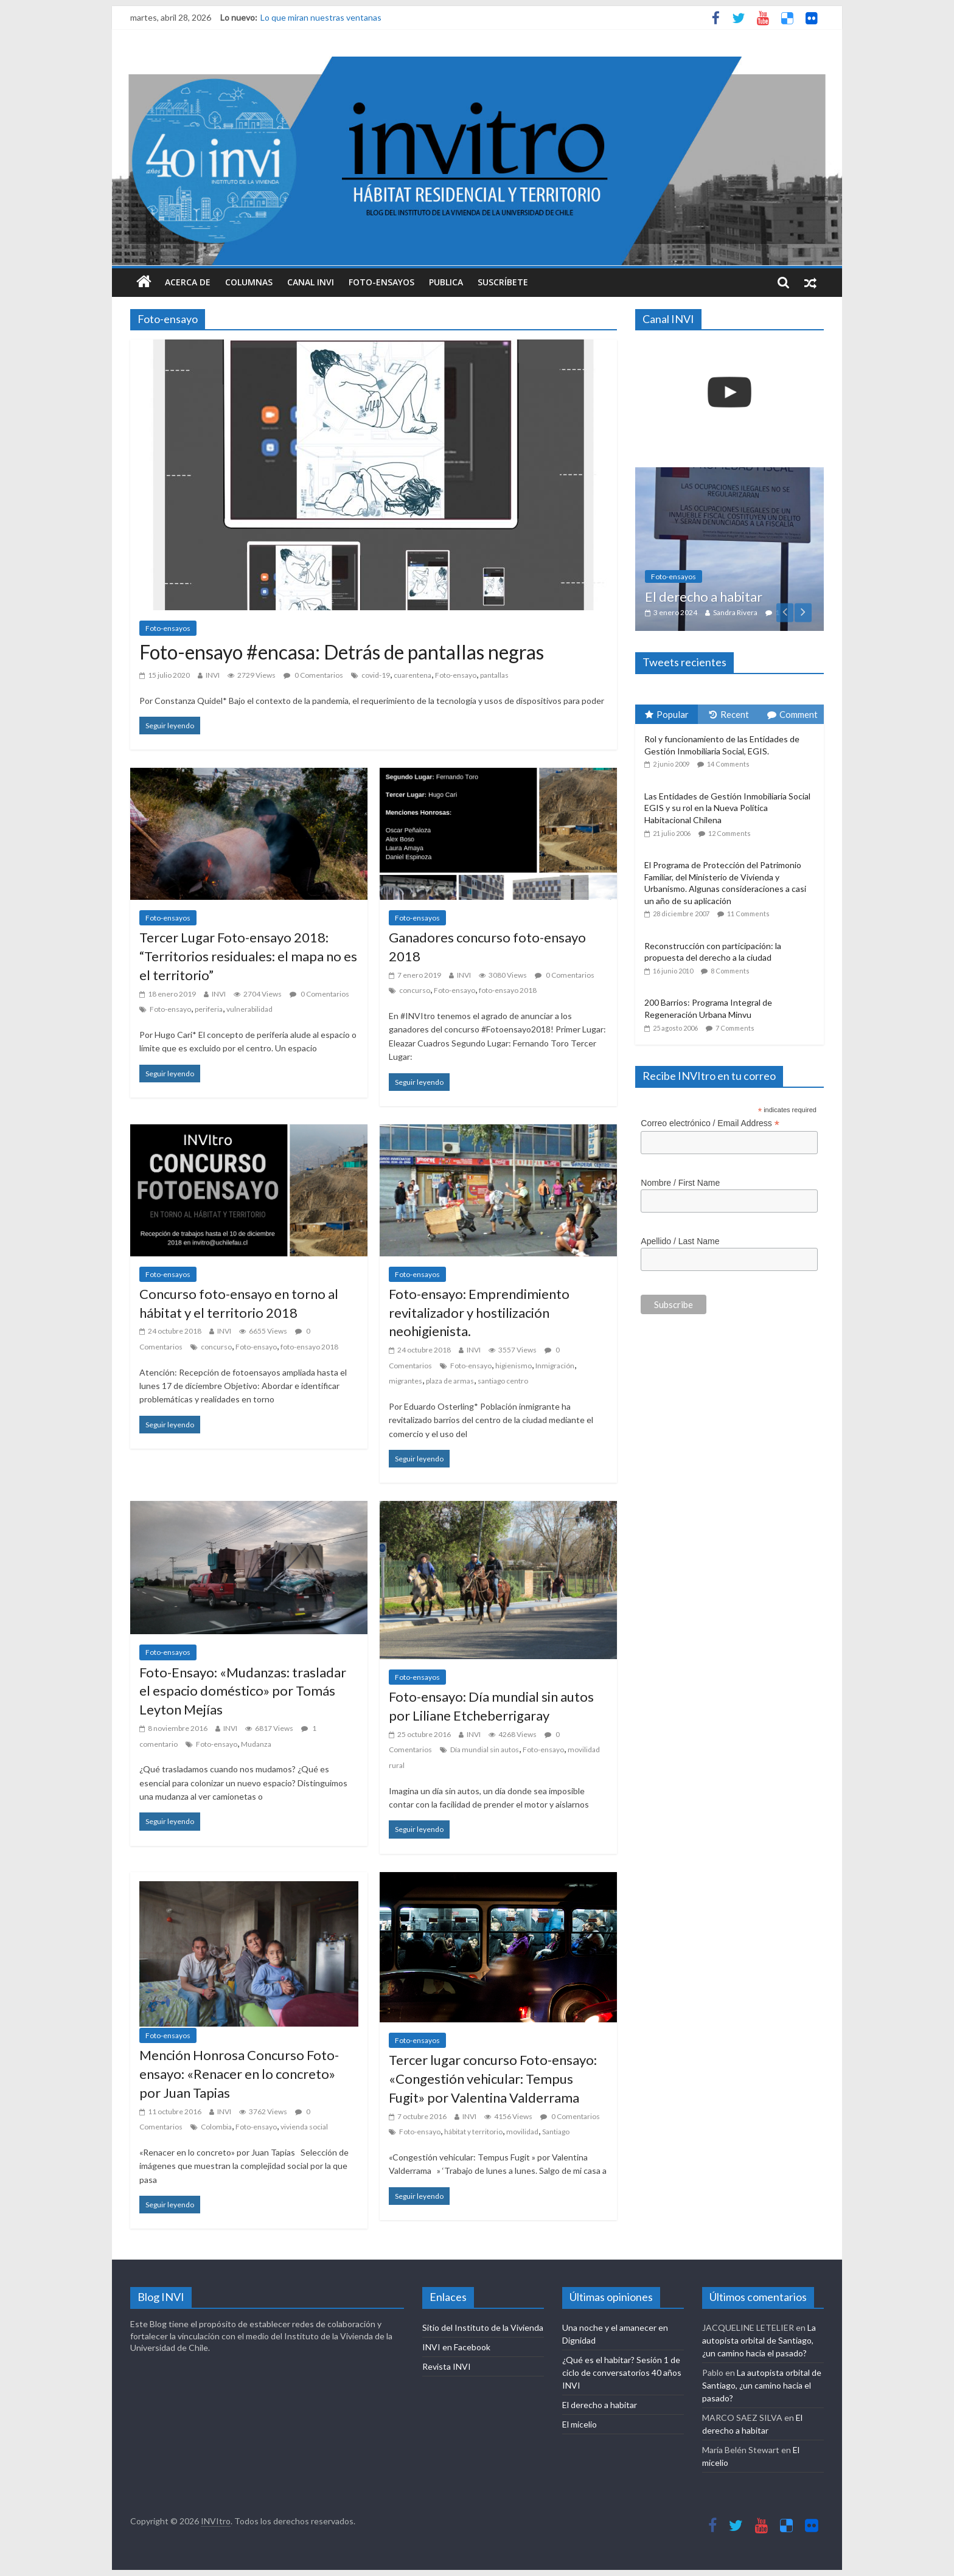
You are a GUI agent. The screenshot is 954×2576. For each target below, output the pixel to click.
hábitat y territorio (473, 2131)
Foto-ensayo (455, 675)
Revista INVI (446, 2366)
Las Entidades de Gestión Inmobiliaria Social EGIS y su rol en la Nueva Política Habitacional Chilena (727, 808)
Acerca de (188, 282)
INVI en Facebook (456, 2347)
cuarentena (412, 675)
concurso (414, 990)
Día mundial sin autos (484, 1749)
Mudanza (256, 1744)
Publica (446, 282)
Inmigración (554, 1365)
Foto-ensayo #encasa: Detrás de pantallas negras (341, 652)
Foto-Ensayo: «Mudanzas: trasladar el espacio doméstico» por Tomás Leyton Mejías (242, 1691)
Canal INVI (310, 282)
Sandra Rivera (735, 612)
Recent (729, 714)
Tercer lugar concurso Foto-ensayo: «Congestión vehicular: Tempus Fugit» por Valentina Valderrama (493, 2079)
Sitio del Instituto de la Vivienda (482, 2327)
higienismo (513, 1365)
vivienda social (304, 2126)
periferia (209, 1009)
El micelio (579, 2424)
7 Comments (735, 1028)
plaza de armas (450, 1380)
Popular (667, 714)
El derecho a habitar (703, 596)
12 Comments (729, 833)
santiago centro (503, 1380)
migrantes (405, 1380)
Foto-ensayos (381, 282)
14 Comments (728, 764)
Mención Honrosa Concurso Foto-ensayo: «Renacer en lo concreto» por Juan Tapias (239, 2074)
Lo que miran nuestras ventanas (320, 17)
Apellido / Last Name (680, 1241)
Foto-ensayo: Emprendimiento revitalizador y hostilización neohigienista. (479, 1313)
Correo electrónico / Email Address (710, 1123)
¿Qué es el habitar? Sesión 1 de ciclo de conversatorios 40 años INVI (621, 2372)
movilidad (522, 2131)
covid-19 (375, 675)
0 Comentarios (313, 675)
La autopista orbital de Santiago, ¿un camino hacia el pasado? (759, 2340)
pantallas (494, 675)
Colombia (216, 2126)
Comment (792, 714)
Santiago (555, 2131)
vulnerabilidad (249, 1009)
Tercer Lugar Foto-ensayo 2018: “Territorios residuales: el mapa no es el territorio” (248, 956)
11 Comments (748, 913)
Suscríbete (503, 282)
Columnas (249, 282)
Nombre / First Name (680, 1183)
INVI (213, 675)
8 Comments (730, 971)
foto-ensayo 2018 (508, 990)
